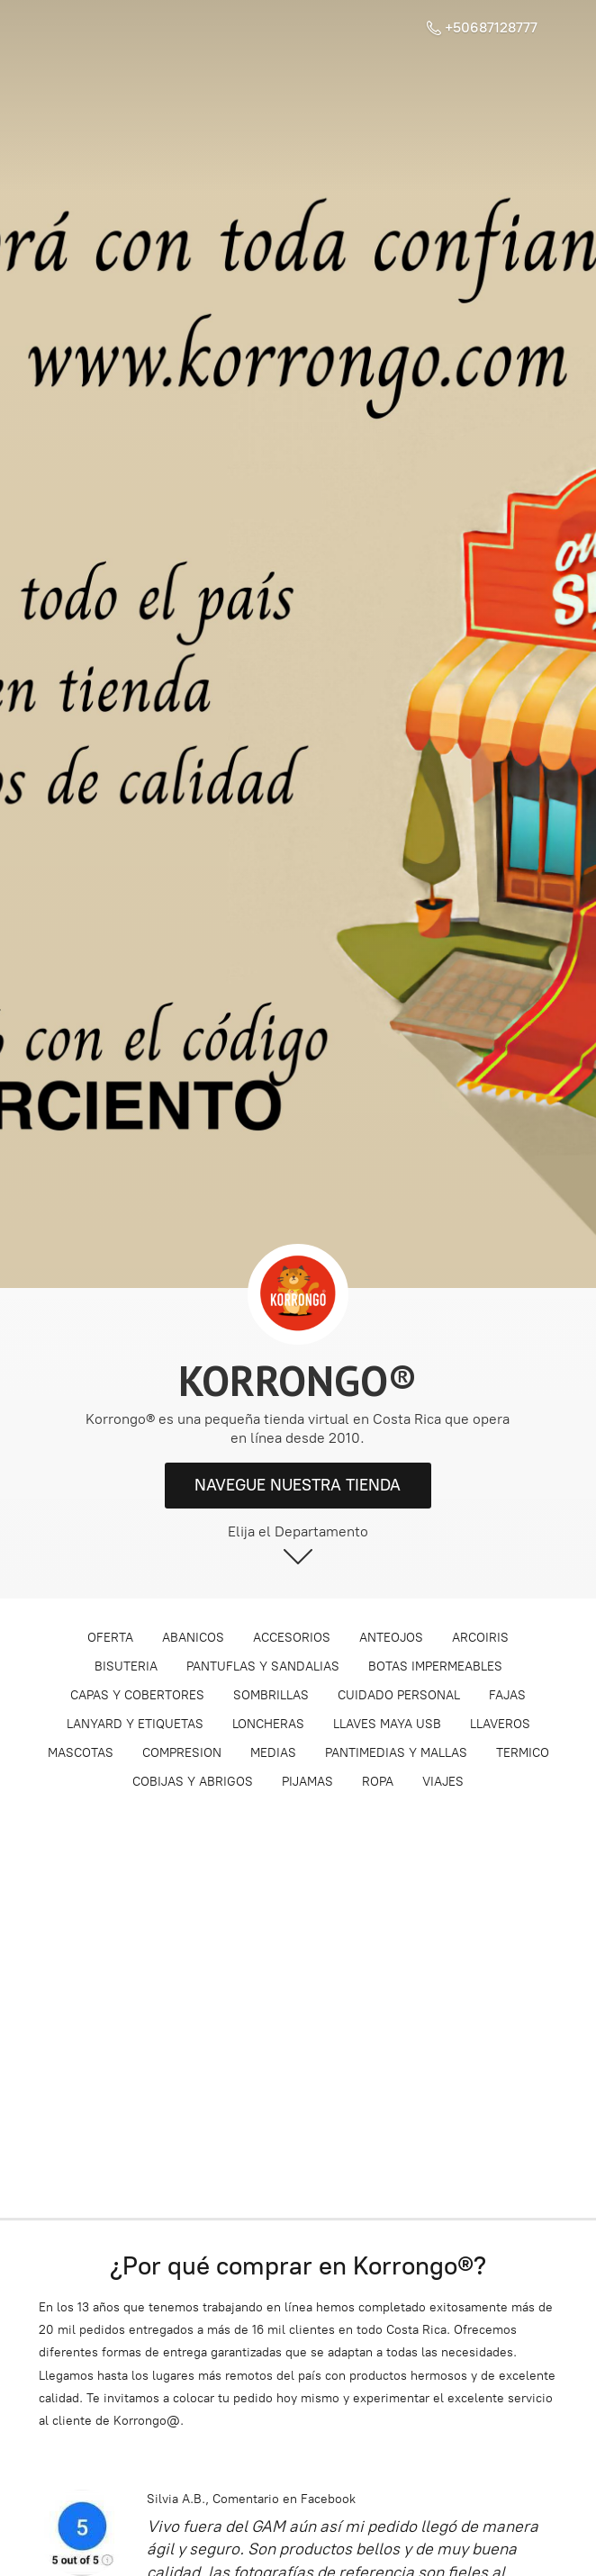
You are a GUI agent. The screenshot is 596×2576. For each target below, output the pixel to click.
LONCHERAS (268, 1724)
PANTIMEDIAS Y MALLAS (396, 1753)
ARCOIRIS (480, 1637)
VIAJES (443, 1781)
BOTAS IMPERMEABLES (435, 1666)
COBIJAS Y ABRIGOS (192, 1781)
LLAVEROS (500, 1724)
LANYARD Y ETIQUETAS (135, 1724)
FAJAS (507, 1695)
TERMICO (522, 1753)
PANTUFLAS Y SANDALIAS (262, 1666)
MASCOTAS (80, 1753)
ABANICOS (193, 1637)
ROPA (377, 1781)
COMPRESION (181, 1753)
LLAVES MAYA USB (387, 1724)
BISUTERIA (126, 1666)
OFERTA (110, 1637)
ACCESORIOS (291, 1637)
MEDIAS (273, 1753)
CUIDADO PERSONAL (399, 1695)
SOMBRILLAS (271, 1695)
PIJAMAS (307, 1781)
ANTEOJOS (391, 1637)
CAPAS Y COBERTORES (137, 1695)
